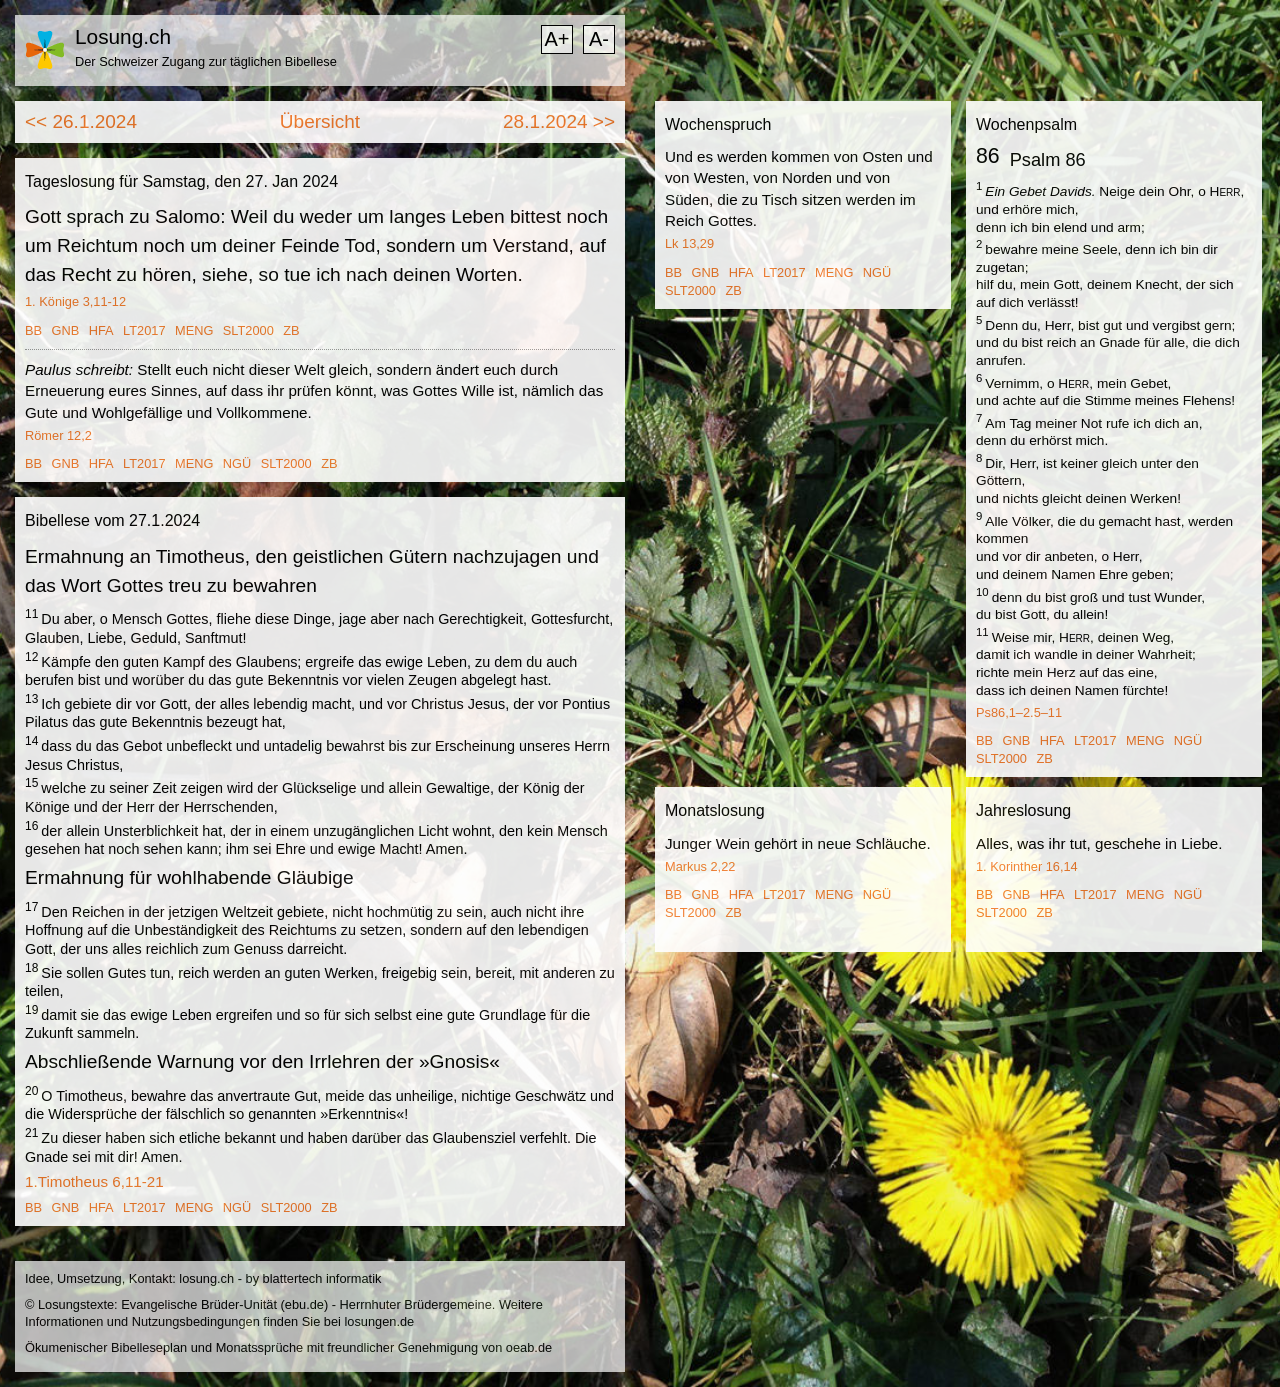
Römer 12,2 (58, 435)
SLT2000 (248, 330)
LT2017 (144, 330)
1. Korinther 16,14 (1027, 866)
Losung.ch (123, 36)
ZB (291, 330)
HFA (101, 330)
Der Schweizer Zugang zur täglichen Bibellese (206, 61)
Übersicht (320, 121)
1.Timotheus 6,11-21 (94, 1181)
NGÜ (237, 463)
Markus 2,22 (700, 866)
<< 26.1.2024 (81, 121)
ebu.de (304, 1304)
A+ (556, 39)
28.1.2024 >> (559, 121)
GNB (66, 330)
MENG (194, 330)
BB (33, 330)
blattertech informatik (322, 1278)
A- (599, 39)
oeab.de (529, 1347)
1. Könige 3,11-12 (75, 301)
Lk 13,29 (689, 243)
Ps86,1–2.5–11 (1019, 712)
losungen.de (379, 1321)
